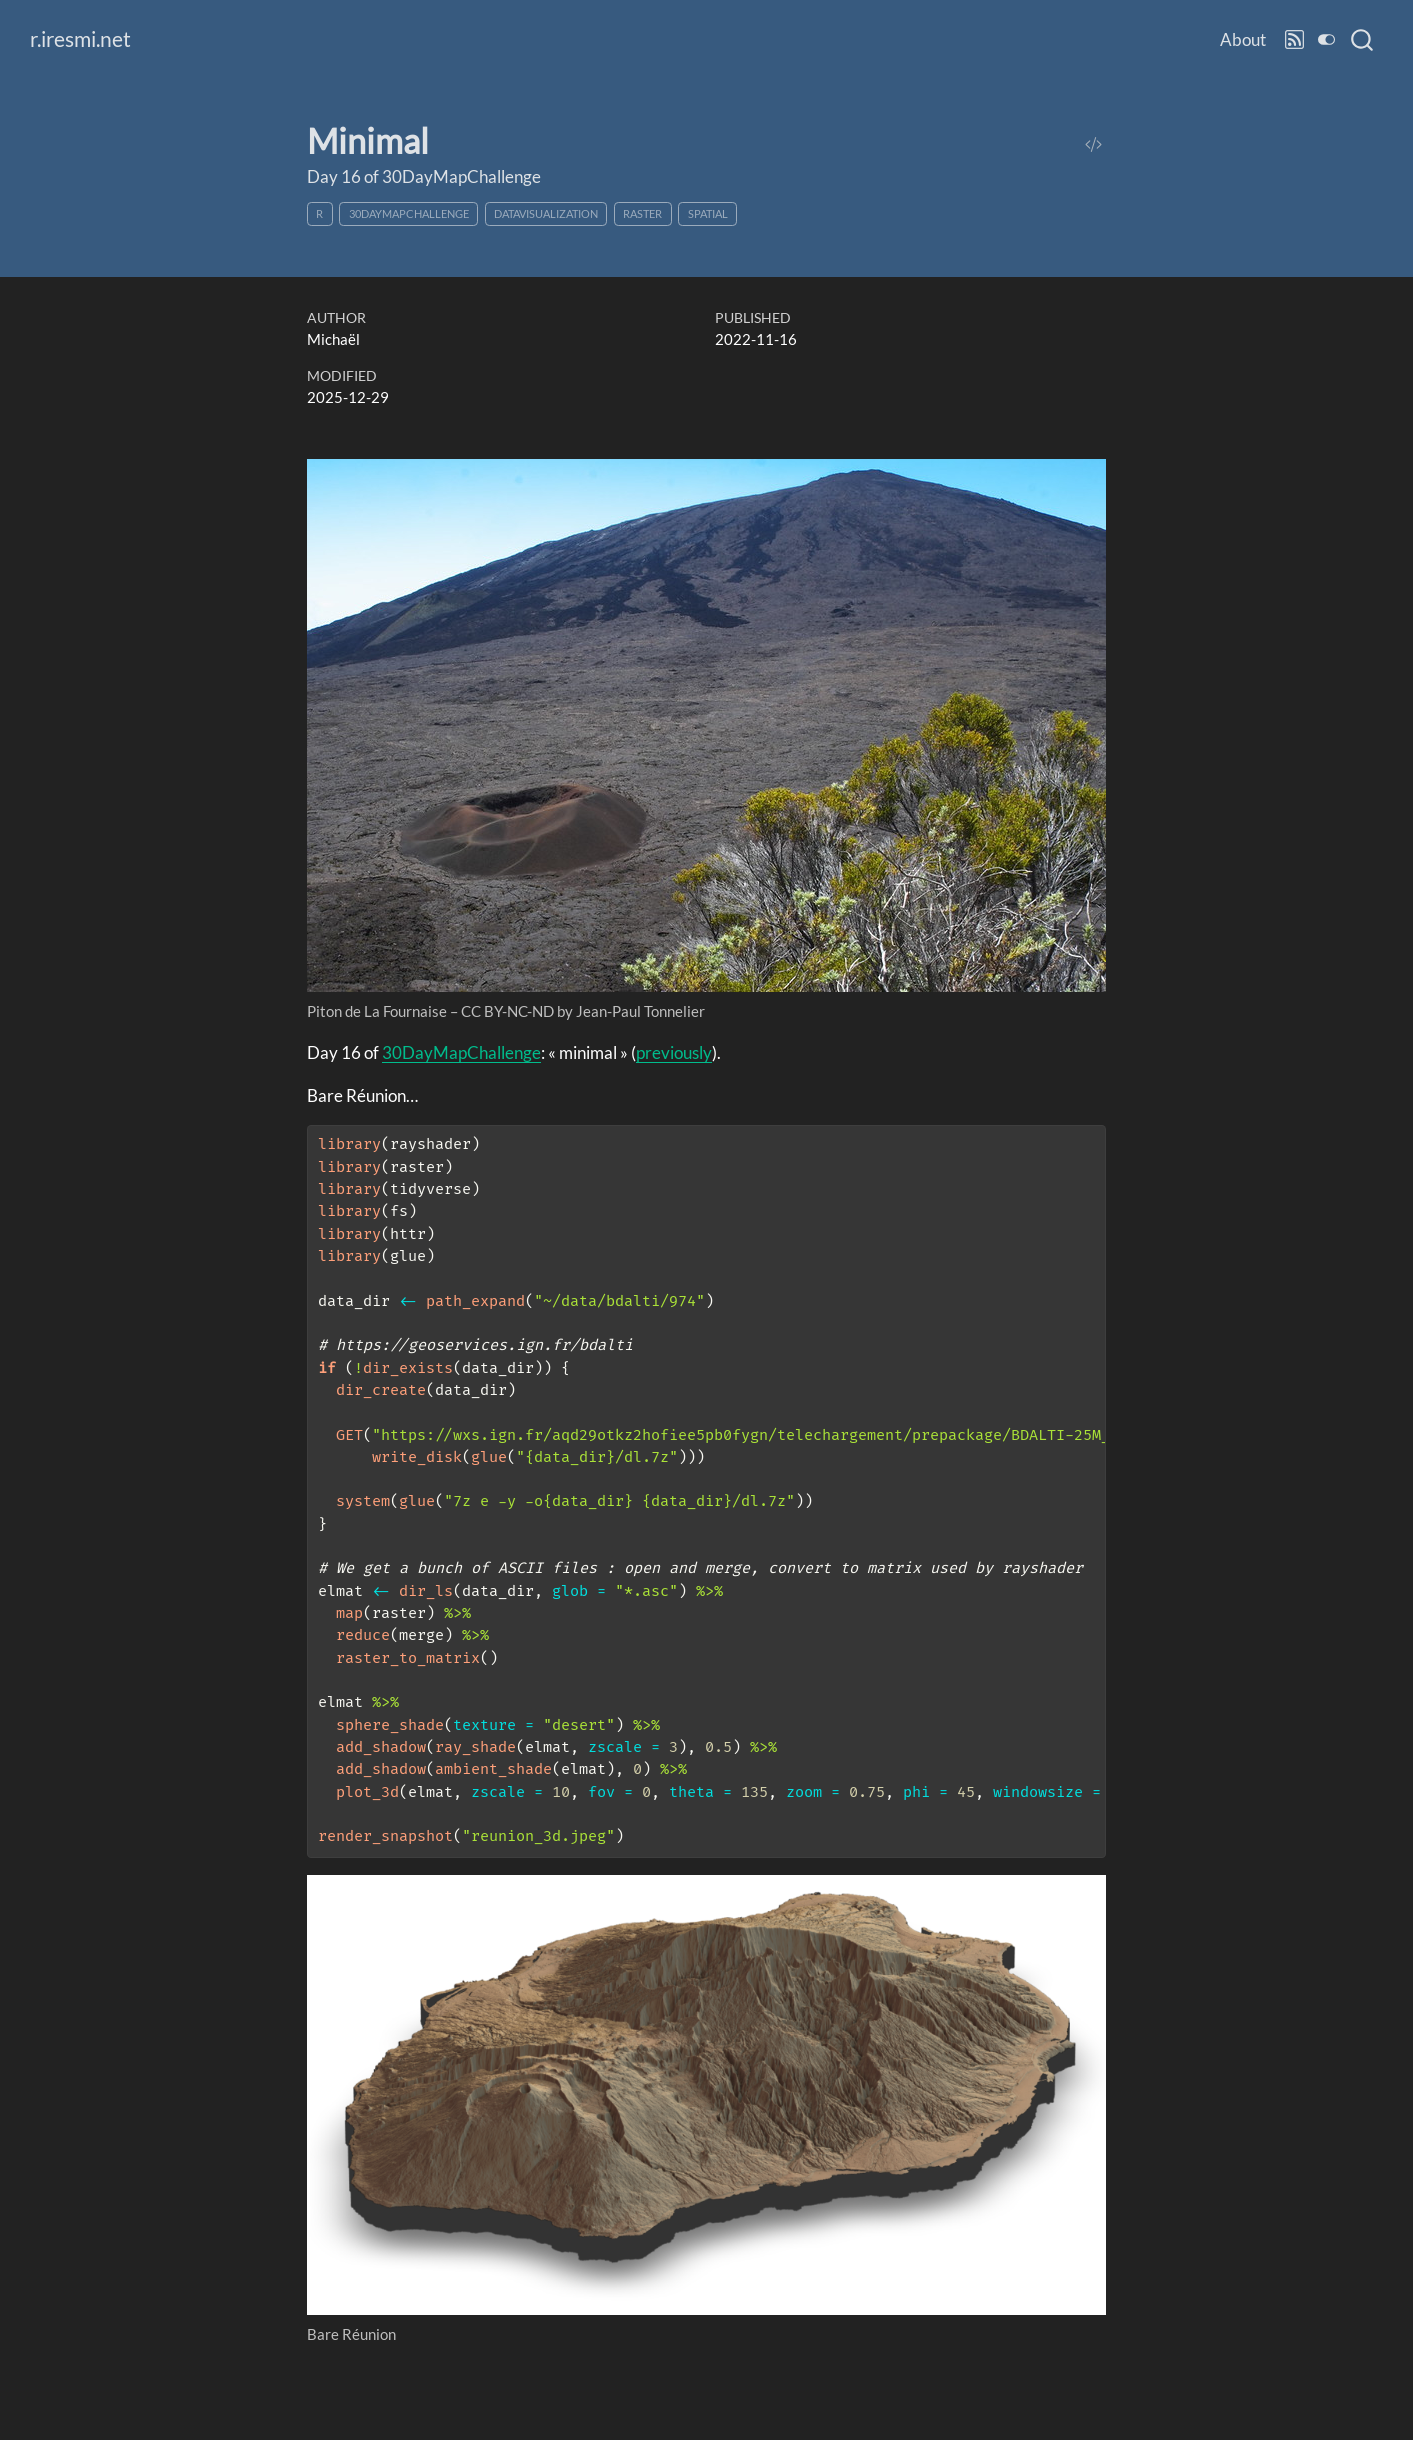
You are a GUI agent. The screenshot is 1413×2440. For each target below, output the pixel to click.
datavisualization (546, 213)
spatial (708, 213)
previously (674, 1052)
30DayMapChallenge (409, 213)
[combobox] (1363, 40)
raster (642, 213)
